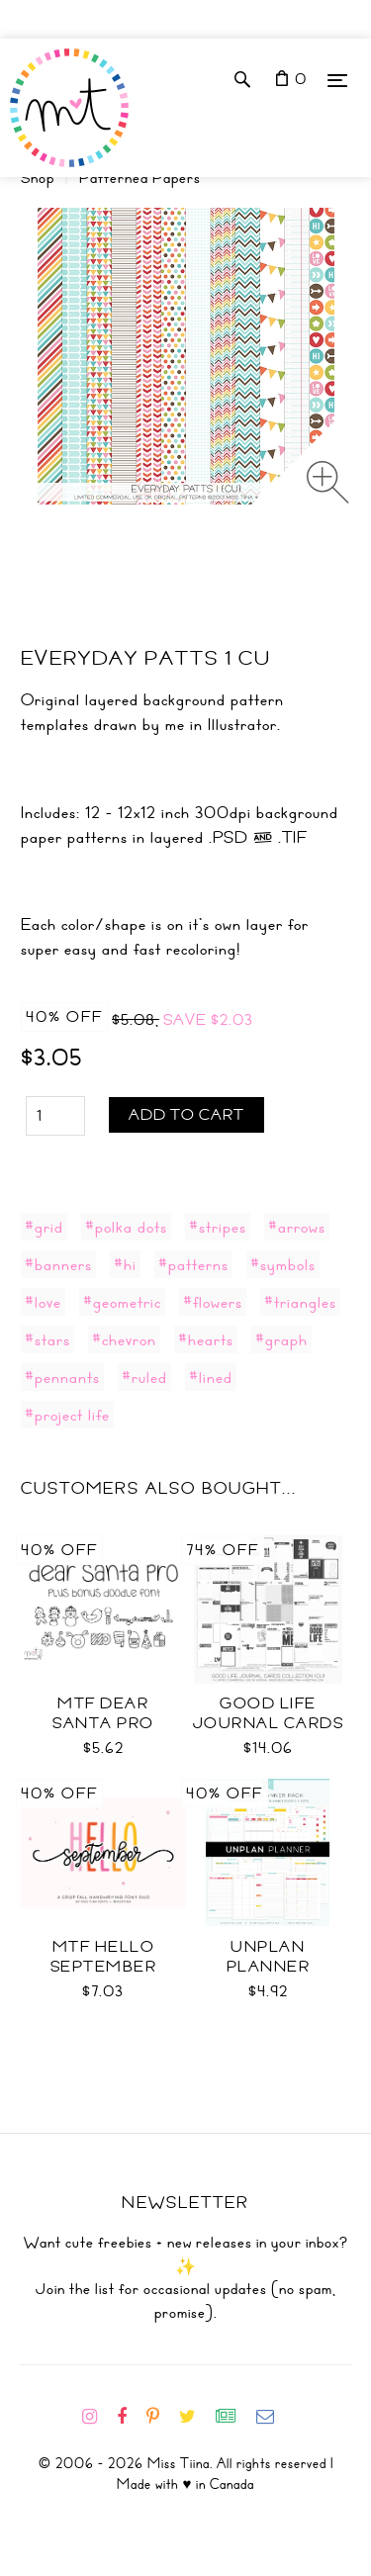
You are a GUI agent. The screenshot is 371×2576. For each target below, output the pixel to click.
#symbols (283, 1264)
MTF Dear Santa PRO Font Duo (103, 1723)
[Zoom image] (328, 482)
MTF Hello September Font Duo (103, 1966)
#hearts (205, 1339)
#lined (210, 1377)
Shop (37, 178)
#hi (125, 1264)
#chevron (124, 1339)
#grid (44, 1227)
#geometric (122, 1302)
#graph (281, 1339)
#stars (47, 1339)
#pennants (62, 1377)
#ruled (144, 1377)
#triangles (300, 1302)
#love (43, 1302)
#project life (67, 1414)
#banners (58, 1264)
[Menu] (337, 79)
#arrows (296, 1227)
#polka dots (126, 1227)
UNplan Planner (269, 1956)
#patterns (193, 1264)
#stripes (217, 1227)
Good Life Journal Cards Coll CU (268, 1723)
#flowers (212, 1302)
